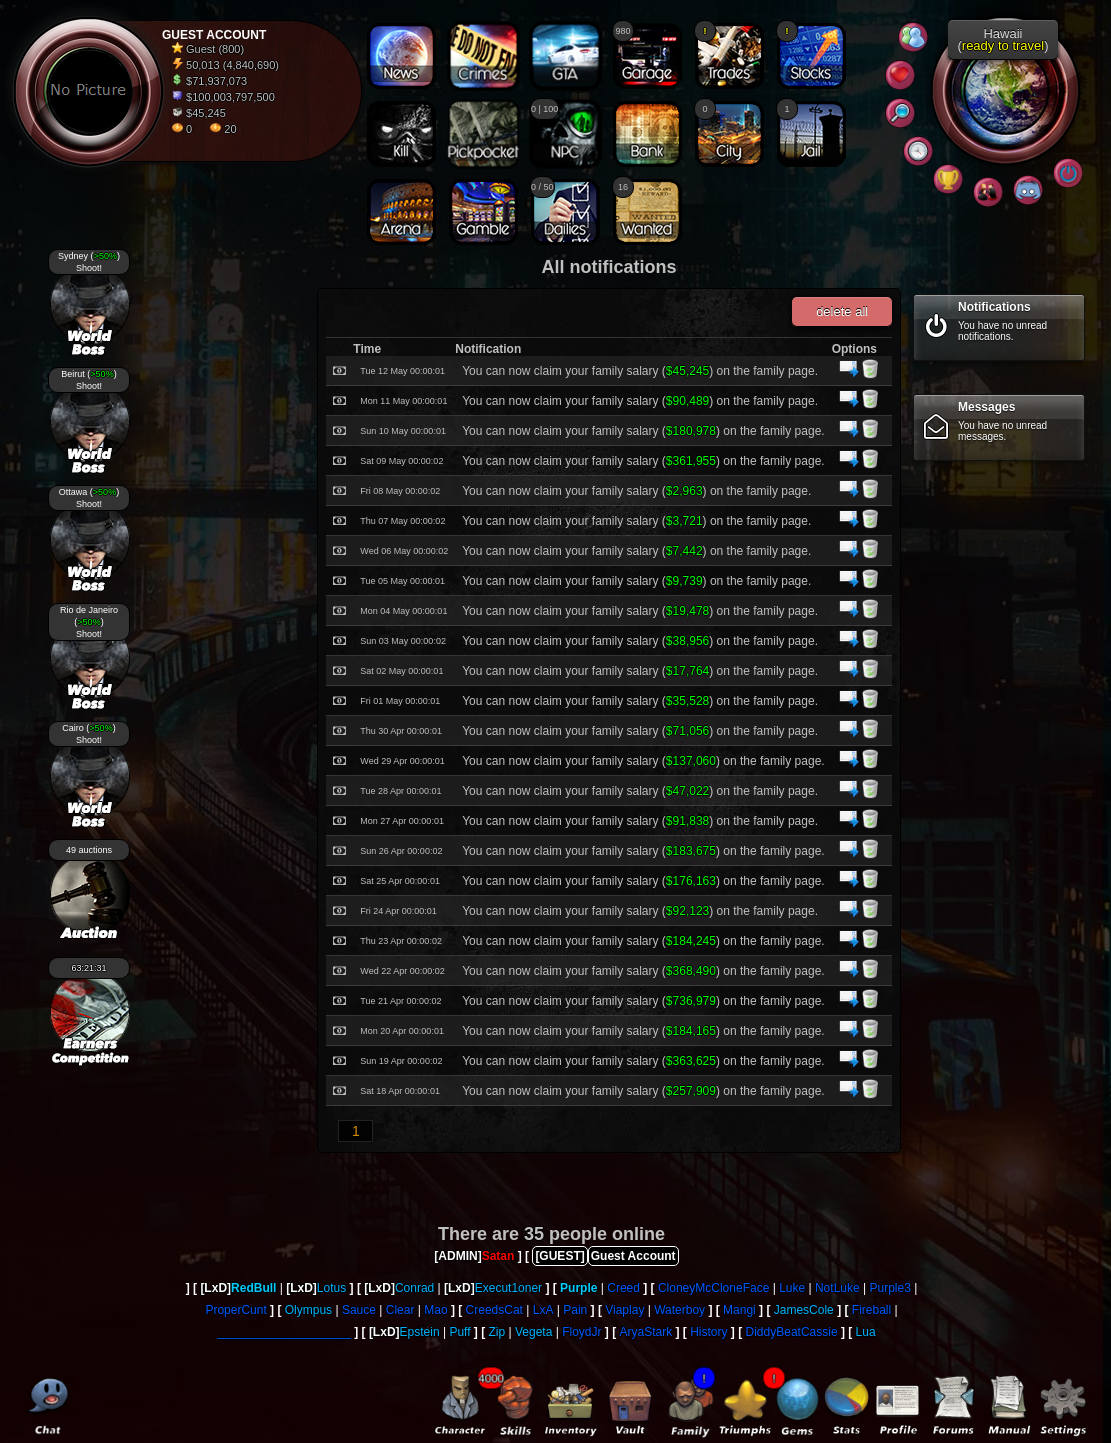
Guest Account (633, 1256)
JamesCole (804, 1310)
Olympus (308, 1310)
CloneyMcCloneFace (713, 1288)
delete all (842, 311)
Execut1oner (508, 1288)
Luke (792, 1288)
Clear (400, 1310)
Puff (459, 1332)
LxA (543, 1310)
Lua (866, 1332)
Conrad (414, 1288)
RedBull (253, 1288)
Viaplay (624, 1310)
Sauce (359, 1310)
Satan (498, 1256)
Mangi (739, 1310)
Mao (435, 1310)
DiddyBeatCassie (792, 1332)
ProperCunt (235, 1310)
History (708, 1332)
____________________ (283, 1332)
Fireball (871, 1310)
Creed (623, 1288)
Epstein (420, 1332)
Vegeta (533, 1332)
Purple (578, 1288)
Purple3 (889, 1288)
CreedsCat (494, 1310)
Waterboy (679, 1310)
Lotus (331, 1288)
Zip (497, 1332)
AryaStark (646, 1332)
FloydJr (581, 1332)
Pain (575, 1310)
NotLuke (837, 1288)
